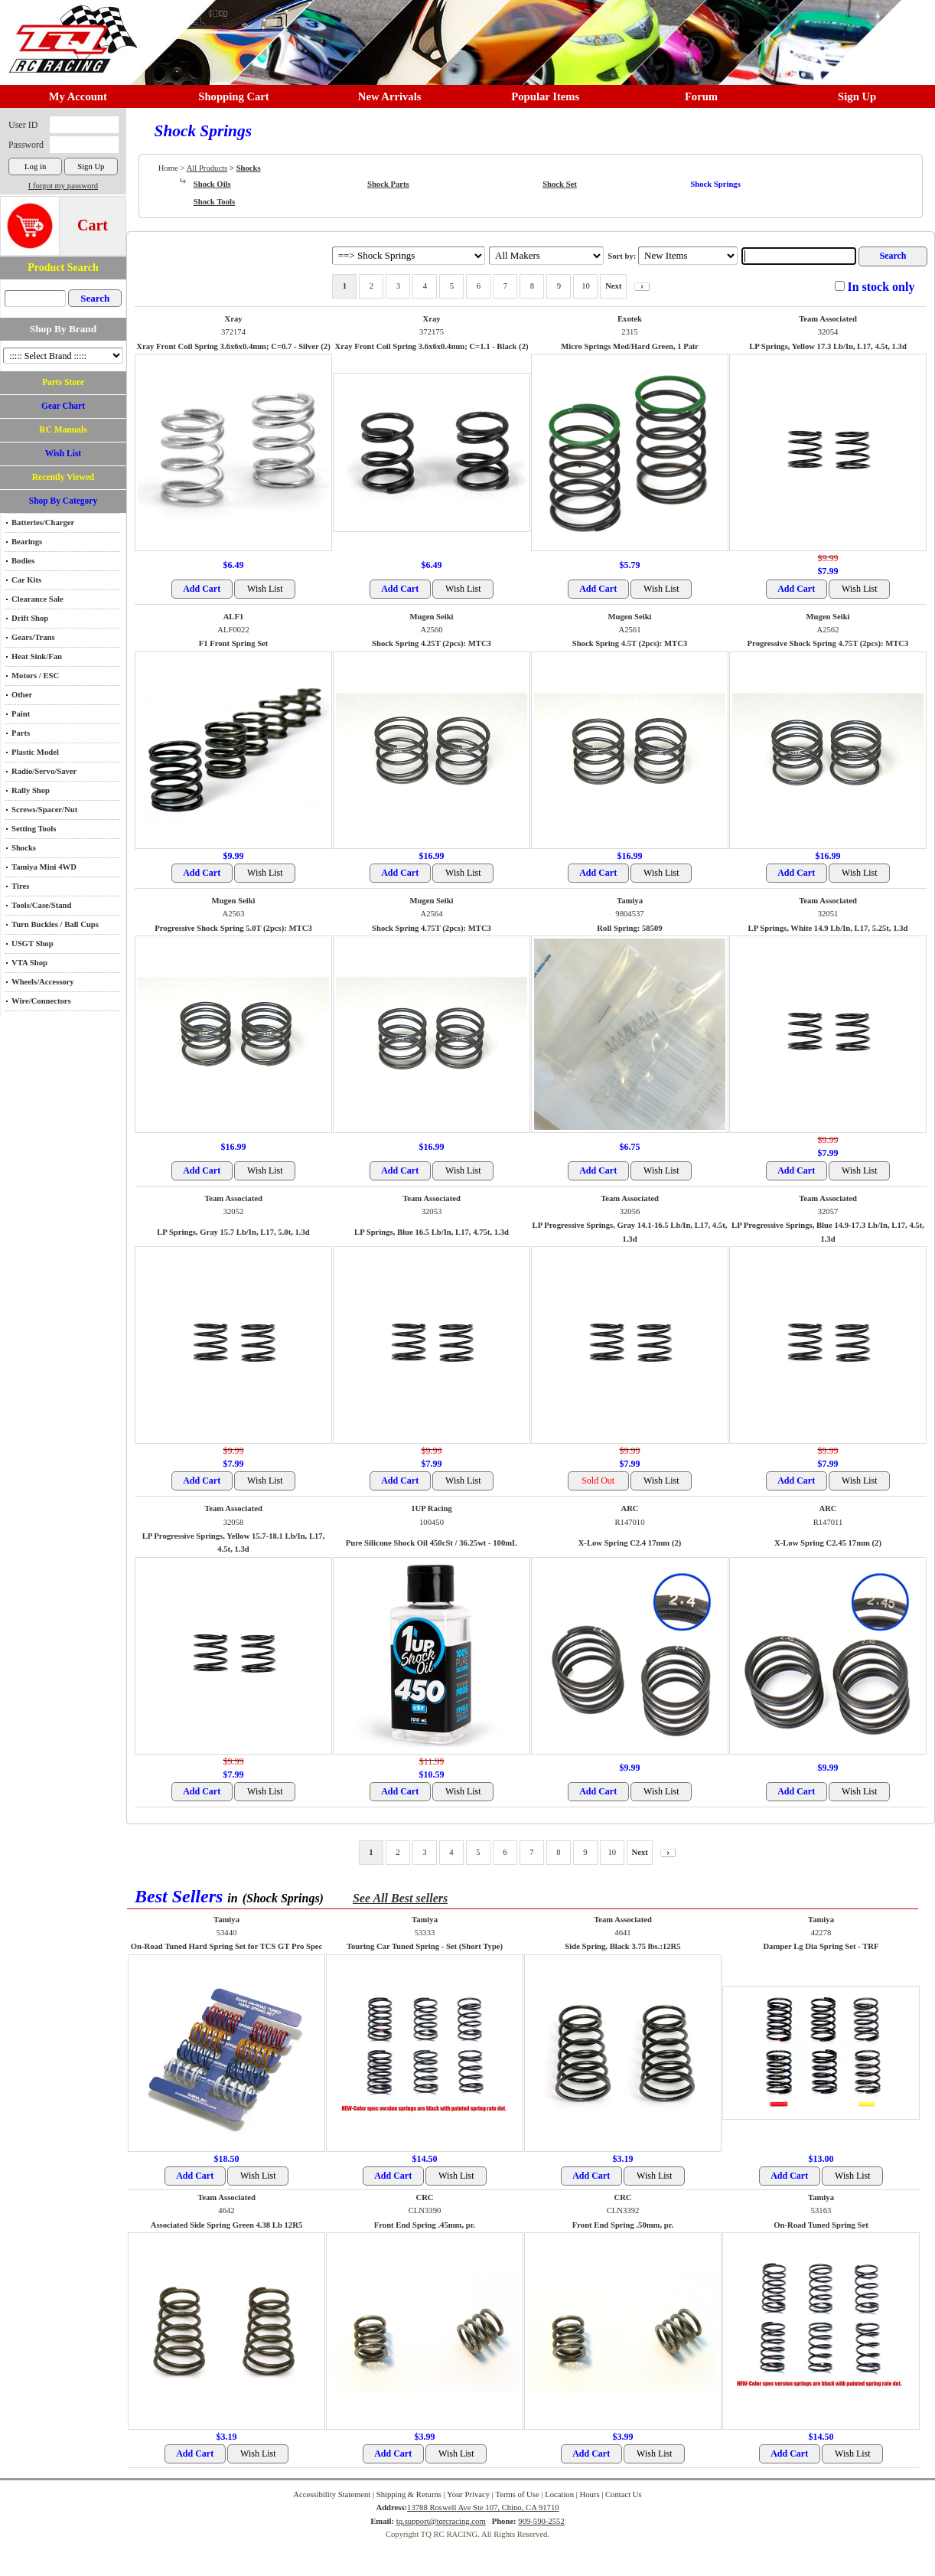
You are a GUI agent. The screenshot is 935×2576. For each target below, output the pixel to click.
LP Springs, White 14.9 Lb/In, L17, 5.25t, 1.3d (828, 928)
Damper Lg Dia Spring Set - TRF (820, 1946)
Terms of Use (517, 2494)
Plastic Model (35, 752)
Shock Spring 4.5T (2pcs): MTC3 (630, 643)
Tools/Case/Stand (41, 905)
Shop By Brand (63, 329)
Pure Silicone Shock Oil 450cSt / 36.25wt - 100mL (431, 1543)
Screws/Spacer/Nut (44, 809)
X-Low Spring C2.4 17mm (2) (630, 1543)
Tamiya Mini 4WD (44, 867)
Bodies (22, 561)
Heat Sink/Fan (36, 656)
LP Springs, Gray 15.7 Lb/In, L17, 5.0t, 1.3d (233, 1232)
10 (586, 286)
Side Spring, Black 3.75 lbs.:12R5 (622, 1946)
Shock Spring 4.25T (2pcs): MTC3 (431, 643)
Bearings (26, 541)
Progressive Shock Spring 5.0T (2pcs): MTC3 (233, 928)
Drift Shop (29, 618)
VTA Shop (29, 962)
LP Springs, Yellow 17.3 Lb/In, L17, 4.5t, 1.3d (828, 346)
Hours (589, 2494)
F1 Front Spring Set (234, 643)
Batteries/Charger (42, 522)
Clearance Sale (37, 599)
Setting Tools (33, 828)
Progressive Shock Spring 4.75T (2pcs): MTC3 (828, 643)
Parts (20, 733)
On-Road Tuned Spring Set (821, 2225)
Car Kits (26, 580)
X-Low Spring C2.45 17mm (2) (827, 1543)
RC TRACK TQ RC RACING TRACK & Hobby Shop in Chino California (69, 32)
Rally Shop (30, 790)
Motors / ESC (35, 675)
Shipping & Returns (408, 2494)
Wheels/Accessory (42, 982)
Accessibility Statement (331, 2494)
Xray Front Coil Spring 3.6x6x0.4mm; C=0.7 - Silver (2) (233, 346)
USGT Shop (32, 943)
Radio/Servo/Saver (44, 771)
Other (21, 695)
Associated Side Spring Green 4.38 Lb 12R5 (226, 2225)
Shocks (23, 848)
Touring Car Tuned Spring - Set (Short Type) (425, 1946)
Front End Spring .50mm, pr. (622, 2225)
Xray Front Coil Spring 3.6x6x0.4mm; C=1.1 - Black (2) (431, 346)
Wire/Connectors (41, 1001)
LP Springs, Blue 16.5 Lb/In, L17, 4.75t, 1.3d (431, 1232)
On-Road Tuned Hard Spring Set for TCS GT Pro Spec (227, 1946)
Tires (20, 886)
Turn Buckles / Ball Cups (55, 924)
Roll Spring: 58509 (629, 928)
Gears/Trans (33, 637)
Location (559, 2494)
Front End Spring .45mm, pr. (424, 2225)
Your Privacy (468, 2494)
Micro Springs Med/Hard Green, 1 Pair (630, 346)
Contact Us (623, 2494)
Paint (20, 714)
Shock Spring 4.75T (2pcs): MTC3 (431, 928)
